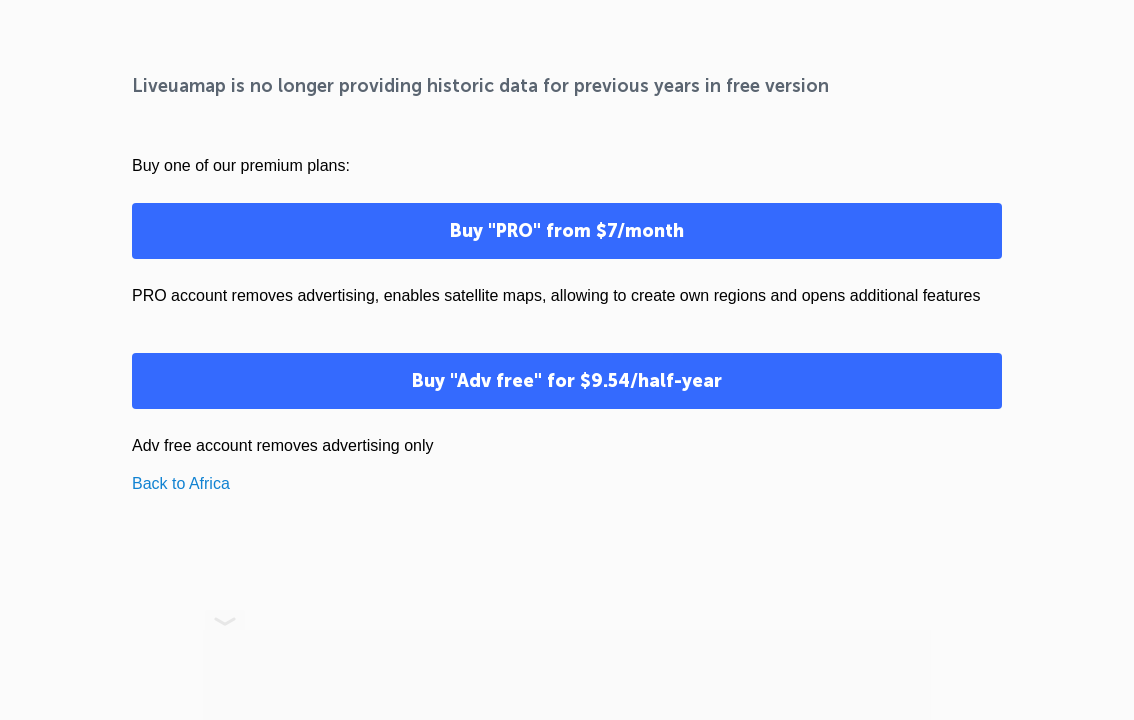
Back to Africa (181, 483)
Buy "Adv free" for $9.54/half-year (567, 381)
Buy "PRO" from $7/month (567, 231)
